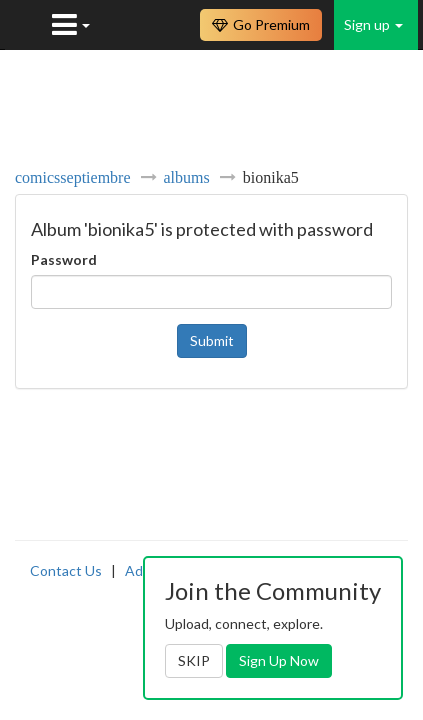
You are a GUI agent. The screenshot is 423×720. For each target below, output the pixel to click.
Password (64, 259)
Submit (212, 340)
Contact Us (66, 570)
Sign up (373, 24)
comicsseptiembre (73, 177)
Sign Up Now (279, 660)
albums (187, 177)
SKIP (194, 660)
